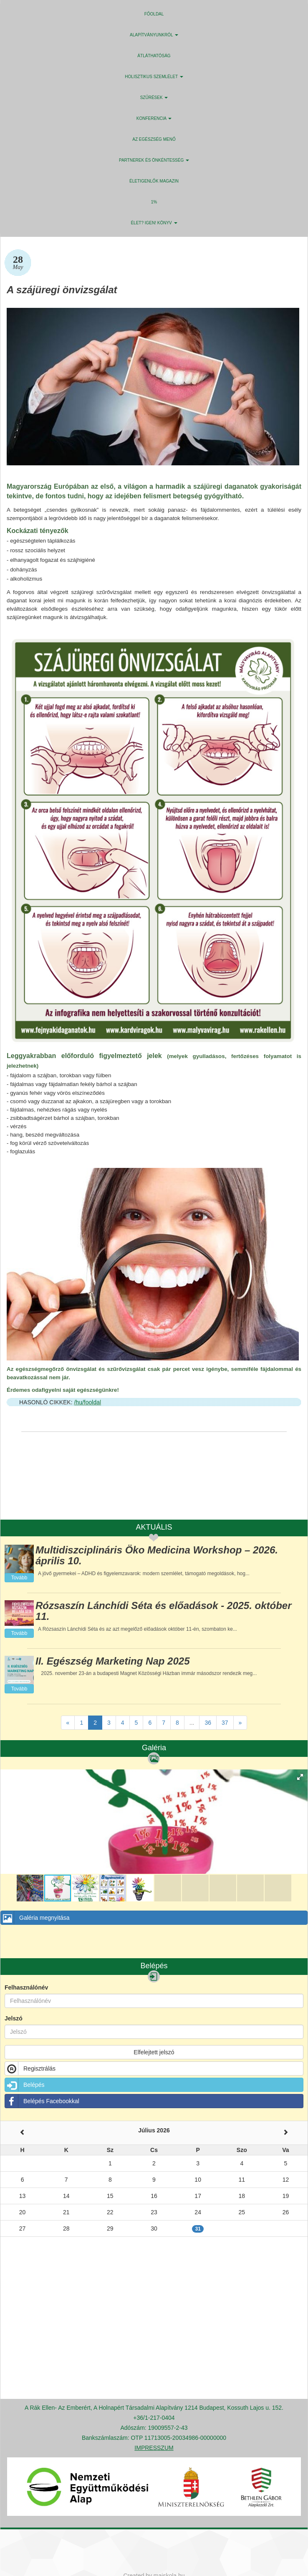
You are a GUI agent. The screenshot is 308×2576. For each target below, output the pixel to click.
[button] (300, 1777)
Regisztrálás (30, 2068)
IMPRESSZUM (153, 2447)
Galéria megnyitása (35, 1917)
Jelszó (14, 2018)
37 (225, 1722)
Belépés (25, 2084)
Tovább (19, 1578)
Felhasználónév (26, 1987)
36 (207, 1722)
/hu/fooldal (87, 1402)
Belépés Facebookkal (42, 2101)
